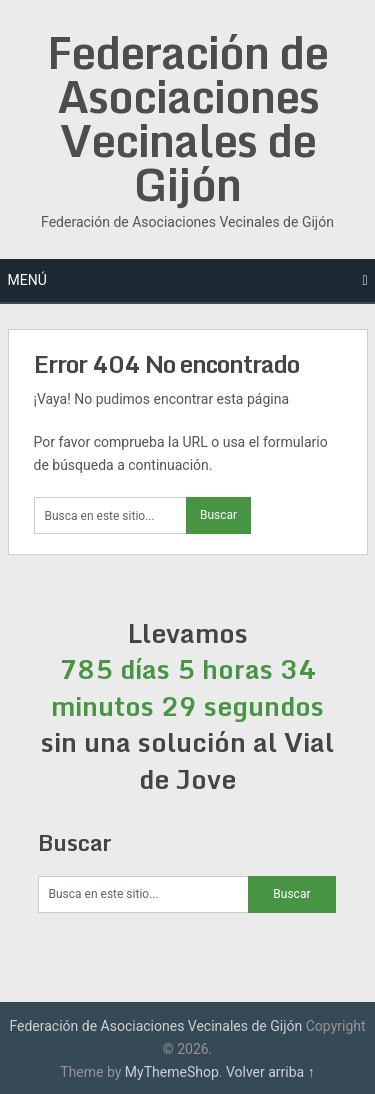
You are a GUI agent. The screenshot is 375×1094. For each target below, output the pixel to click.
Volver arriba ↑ (270, 1072)
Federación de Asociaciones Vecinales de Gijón (187, 118)
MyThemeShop (172, 1072)
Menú (27, 280)
